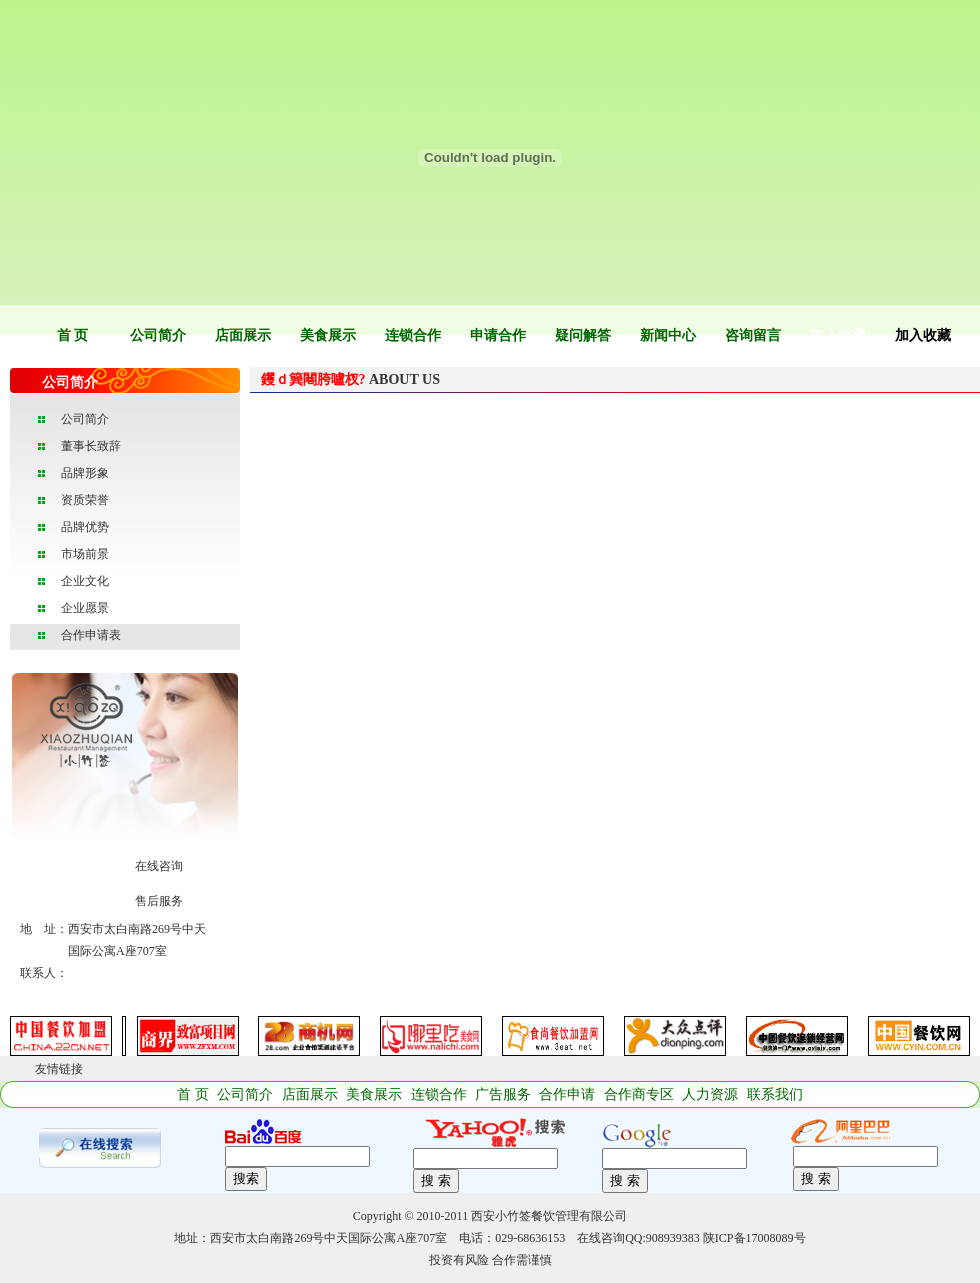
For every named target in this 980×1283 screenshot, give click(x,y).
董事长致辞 (91, 446)
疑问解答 (583, 335)
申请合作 (498, 335)
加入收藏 (838, 335)
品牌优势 (85, 527)
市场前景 (85, 554)
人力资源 (710, 1094)
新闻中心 (668, 335)
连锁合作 (413, 335)
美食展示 (328, 335)
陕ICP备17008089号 (754, 1238)
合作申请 (567, 1094)
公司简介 (158, 335)
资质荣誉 (85, 500)
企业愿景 (85, 608)
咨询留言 (753, 335)
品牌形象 (85, 473)
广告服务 (503, 1094)
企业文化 (85, 581)
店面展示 (243, 335)
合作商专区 (639, 1094)
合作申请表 (91, 635)
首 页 (73, 335)
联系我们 (775, 1094)
